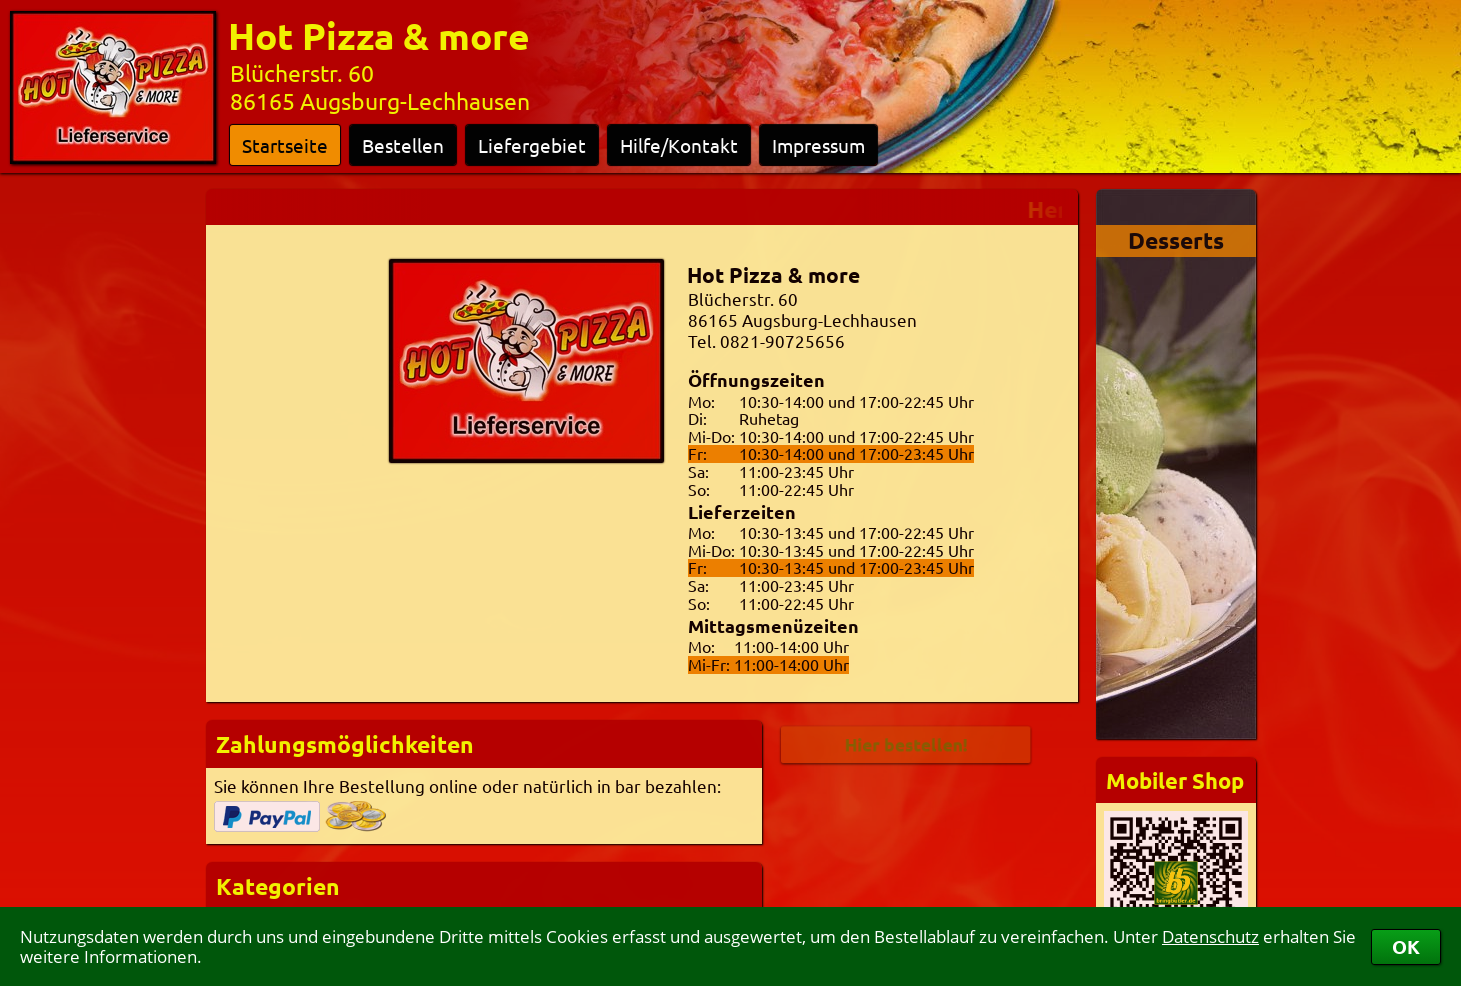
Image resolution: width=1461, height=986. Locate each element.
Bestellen (403, 145)
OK (1406, 946)
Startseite (285, 145)
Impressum (818, 145)
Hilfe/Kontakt (679, 145)
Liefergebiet (532, 145)
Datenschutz (1210, 936)
